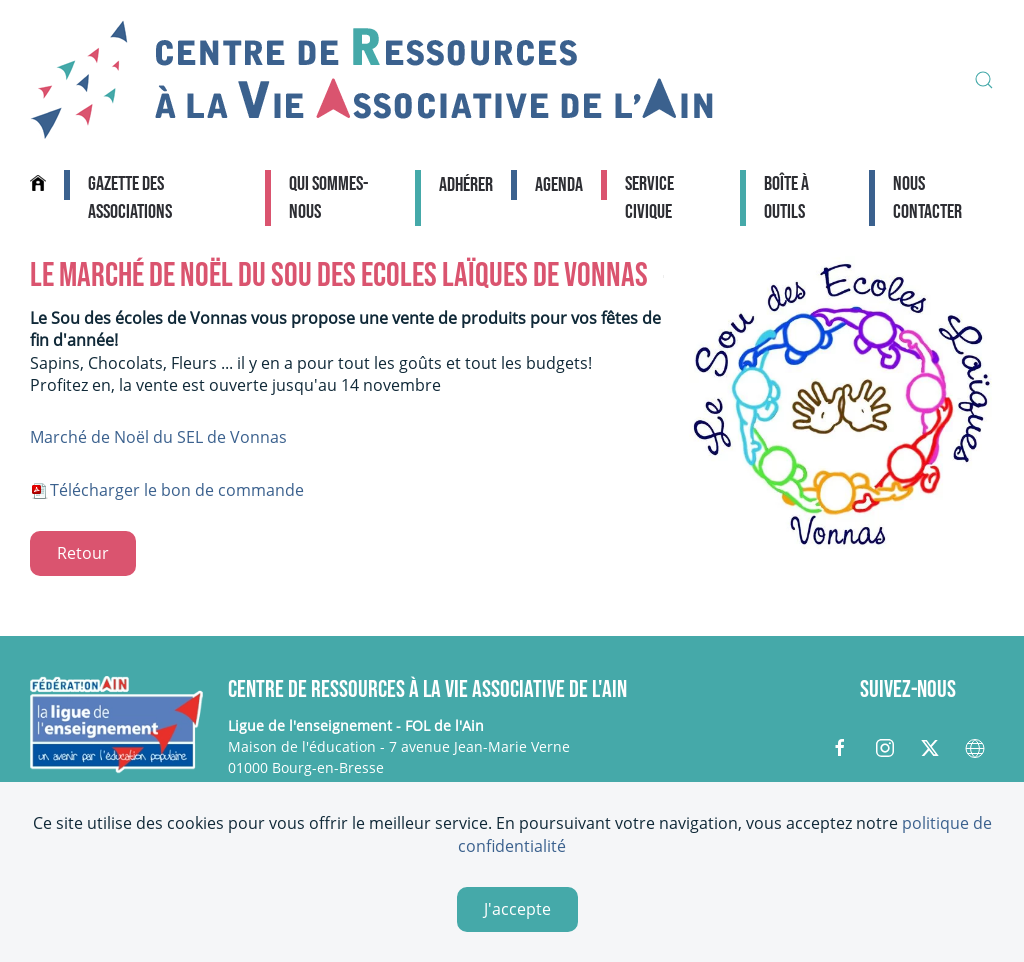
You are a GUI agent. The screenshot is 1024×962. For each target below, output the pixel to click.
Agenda (559, 185)
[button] (984, 80)
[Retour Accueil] (372, 80)
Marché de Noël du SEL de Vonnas (158, 437)
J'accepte (517, 909)
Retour (83, 553)
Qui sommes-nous (328, 198)
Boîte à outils (786, 198)
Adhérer (466, 185)
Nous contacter (927, 198)
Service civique (649, 198)
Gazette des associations (130, 198)
